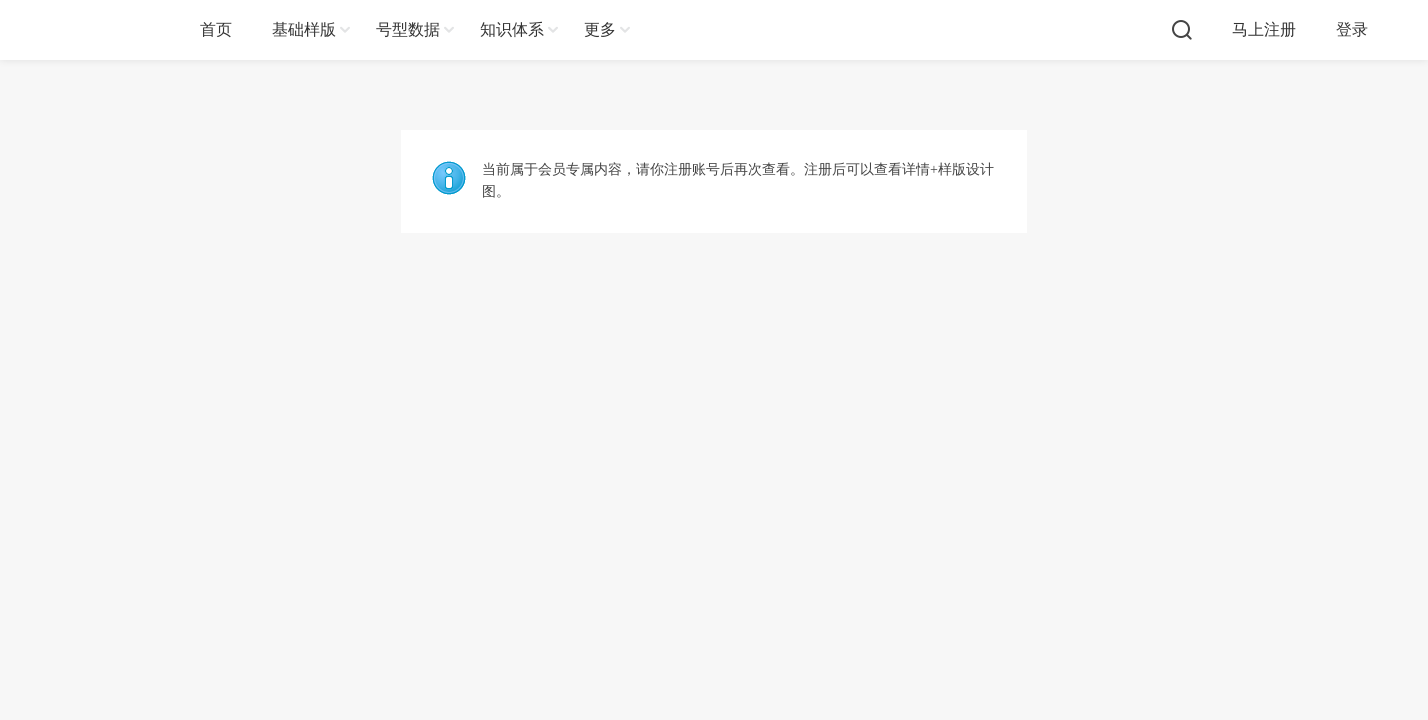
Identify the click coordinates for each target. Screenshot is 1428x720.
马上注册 (1264, 29)
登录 (1352, 29)
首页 (216, 29)
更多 (600, 29)
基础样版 (304, 29)
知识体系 (512, 29)
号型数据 (408, 29)
